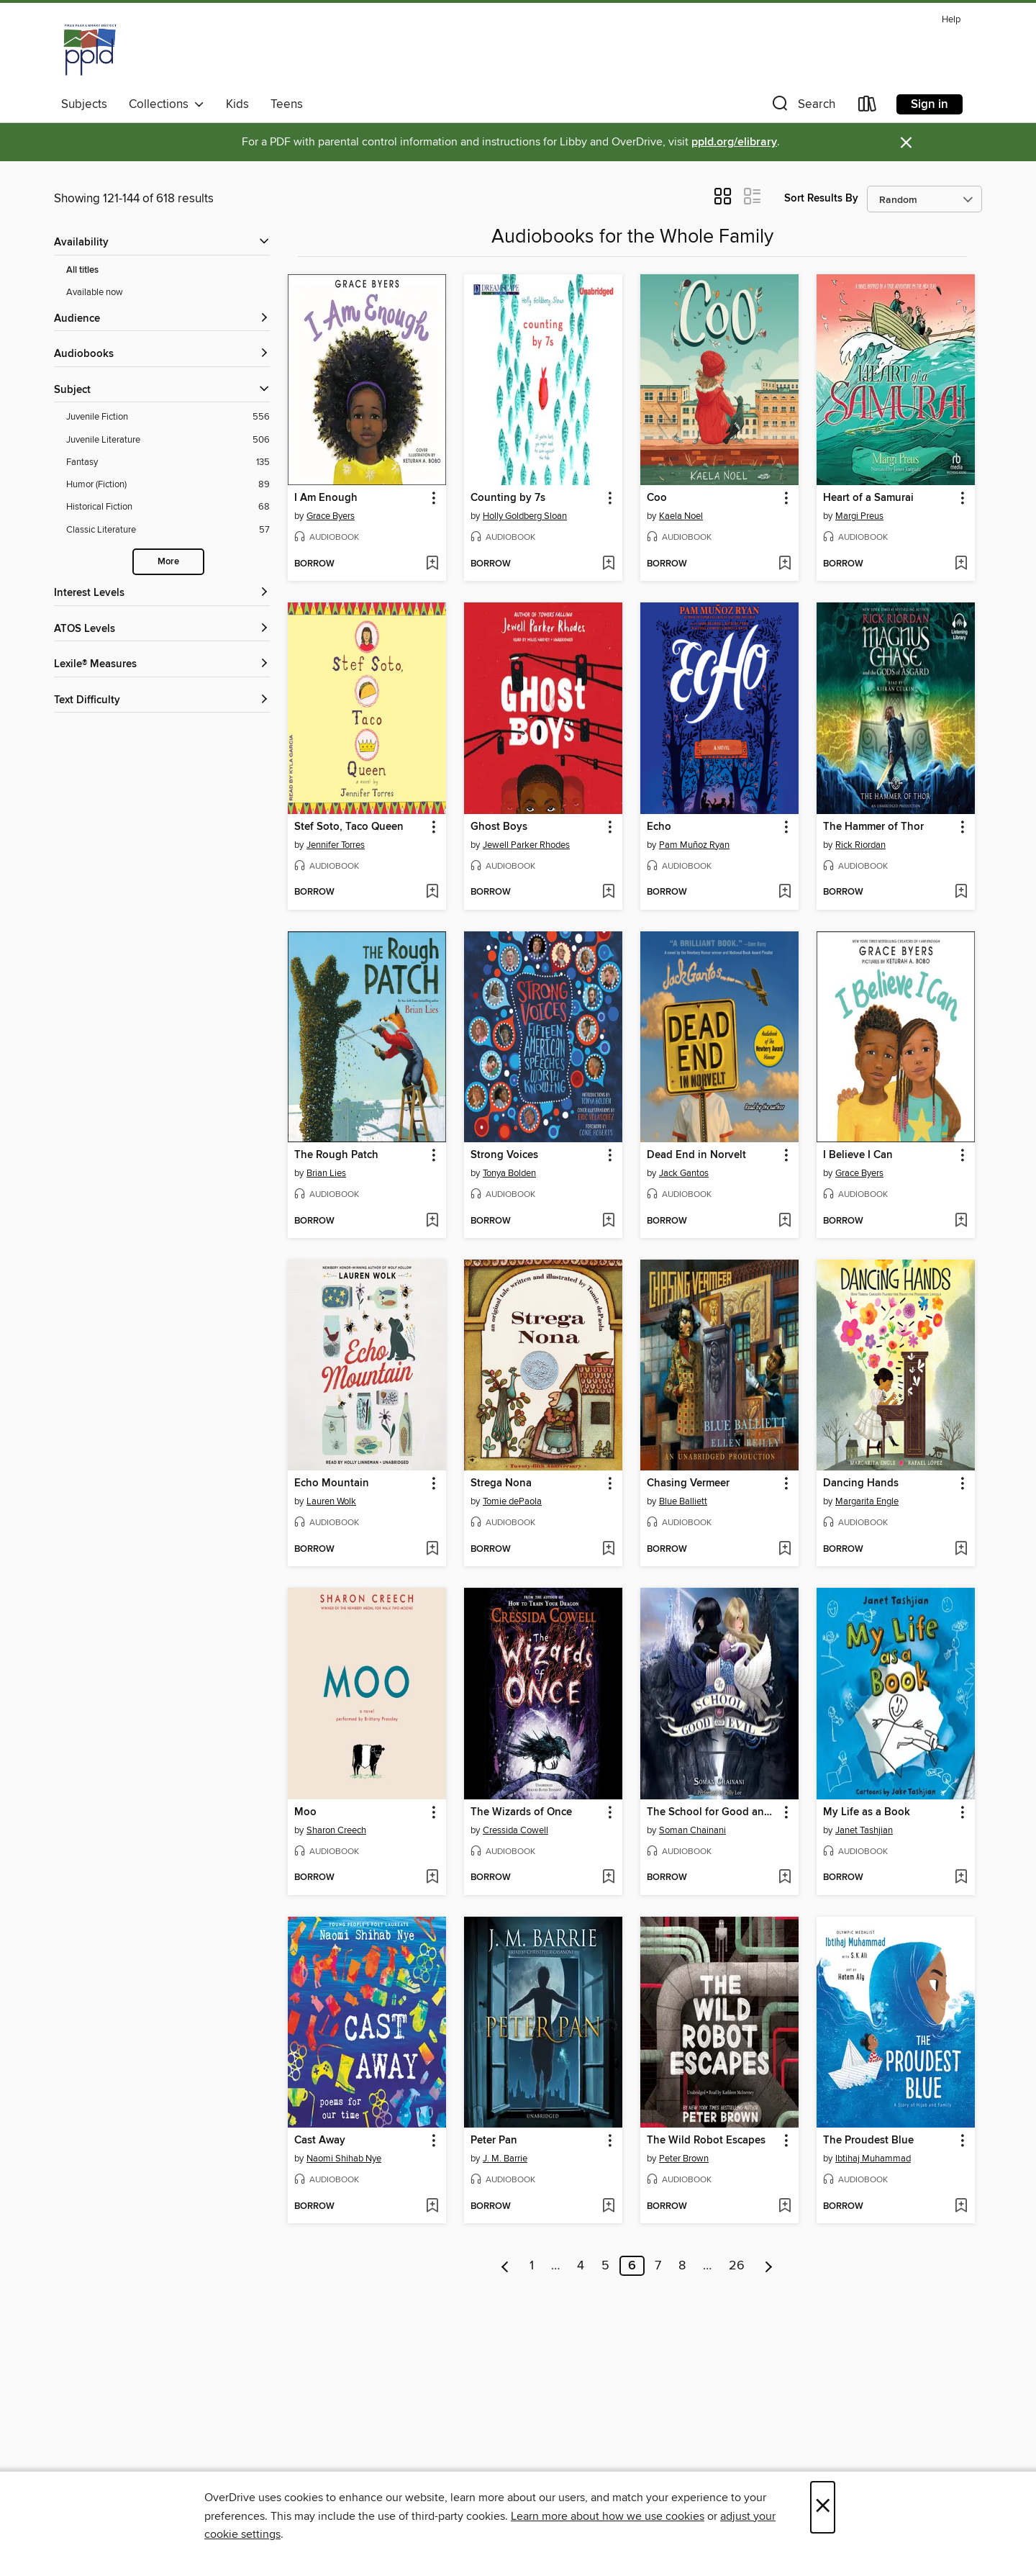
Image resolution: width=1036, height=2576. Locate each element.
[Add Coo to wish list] (785, 564)
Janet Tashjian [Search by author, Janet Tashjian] (864, 1830)
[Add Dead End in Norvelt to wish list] (785, 1221)
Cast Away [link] (319, 2140)
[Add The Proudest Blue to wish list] (961, 2206)
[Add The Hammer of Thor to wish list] (961, 892)
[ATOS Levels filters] (162, 629)
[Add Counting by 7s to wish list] (608, 564)
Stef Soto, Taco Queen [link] (349, 827)
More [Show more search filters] (168, 562)
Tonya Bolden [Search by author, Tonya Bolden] (509, 1173)
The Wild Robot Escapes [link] (706, 2140)
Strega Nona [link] (501, 1483)
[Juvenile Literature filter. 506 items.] (168, 440)
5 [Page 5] (605, 2266)
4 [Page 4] (580, 2266)
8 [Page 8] (682, 2266)
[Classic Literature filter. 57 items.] (168, 530)
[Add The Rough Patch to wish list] (432, 1221)
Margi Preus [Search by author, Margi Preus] (859, 516)
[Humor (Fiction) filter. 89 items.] (168, 484)
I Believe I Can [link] (858, 1155)
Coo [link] (657, 498)
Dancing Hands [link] (861, 1483)
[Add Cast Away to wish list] (432, 2206)
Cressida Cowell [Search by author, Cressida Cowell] (515, 1830)
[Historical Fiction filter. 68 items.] (168, 507)
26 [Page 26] (737, 2266)
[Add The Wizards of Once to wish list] (608, 1877)
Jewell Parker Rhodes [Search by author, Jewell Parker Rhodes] (526, 845)
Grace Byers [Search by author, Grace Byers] (330, 516)
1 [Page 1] (532, 2266)
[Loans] (867, 107)
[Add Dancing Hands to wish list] (961, 1549)
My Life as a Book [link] (866, 1812)
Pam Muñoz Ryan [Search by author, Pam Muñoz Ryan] (694, 845)
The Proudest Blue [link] (868, 2140)
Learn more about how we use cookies (607, 2516)
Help (951, 19)
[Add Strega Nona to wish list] (608, 1549)
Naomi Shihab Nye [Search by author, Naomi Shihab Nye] (343, 2158)
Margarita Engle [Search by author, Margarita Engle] (867, 1501)
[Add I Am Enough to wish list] (432, 564)
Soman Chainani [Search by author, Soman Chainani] (692, 1830)
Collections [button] (166, 104)
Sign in (929, 104)
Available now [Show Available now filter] (94, 292)
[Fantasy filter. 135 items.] (168, 462)
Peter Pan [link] (494, 2140)
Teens (287, 104)
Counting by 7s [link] (508, 498)
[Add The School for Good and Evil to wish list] (785, 1877)
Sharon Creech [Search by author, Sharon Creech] (336, 1830)
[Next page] (769, 2265)
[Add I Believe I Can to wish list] (961, 1221)
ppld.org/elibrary (734, 142)
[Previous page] (505, 2265)
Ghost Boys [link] (499, 827)
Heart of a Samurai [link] (868, 498)
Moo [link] (305, 1812)
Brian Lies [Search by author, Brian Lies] (326, 1173)
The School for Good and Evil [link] (712, 1812)
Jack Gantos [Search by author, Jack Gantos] (684, 1173)
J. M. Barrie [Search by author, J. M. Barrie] (505, 2158)
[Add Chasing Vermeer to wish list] (785, 1549)
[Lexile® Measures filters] (162, 664)
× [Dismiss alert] (906, 143)
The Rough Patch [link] (336, 1155)
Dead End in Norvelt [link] (696, 1155)
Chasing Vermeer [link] (688, 1483)
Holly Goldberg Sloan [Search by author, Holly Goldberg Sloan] (525, 516)
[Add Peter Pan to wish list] (608, 2206)
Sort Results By (821, 198)
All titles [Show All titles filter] (82, 270)
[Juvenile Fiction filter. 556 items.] (168, 417)
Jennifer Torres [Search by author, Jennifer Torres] (335, 845)
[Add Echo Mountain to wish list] (432, 1549)
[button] (802, 107)
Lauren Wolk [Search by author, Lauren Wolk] (331, 1501)
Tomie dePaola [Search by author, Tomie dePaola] (512, 1501)
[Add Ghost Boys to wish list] (608, 892)
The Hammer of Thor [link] (873, 827)
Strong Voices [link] (504, 1155)
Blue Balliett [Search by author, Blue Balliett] (683, 1501)
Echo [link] (659, 827)
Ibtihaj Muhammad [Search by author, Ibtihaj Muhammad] (873, 2158)
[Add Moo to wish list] (432, 1877)
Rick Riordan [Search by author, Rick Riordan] (860, 845)
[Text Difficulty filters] (162, 700)
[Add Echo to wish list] (785, 892)
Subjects (84, 104)
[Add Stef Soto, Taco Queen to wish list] (432, 892)
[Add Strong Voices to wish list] (608, 1221)
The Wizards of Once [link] (521, 1812)
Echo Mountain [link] (331, 1483)
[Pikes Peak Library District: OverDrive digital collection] (90, 50)
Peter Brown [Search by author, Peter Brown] (684, 2158)
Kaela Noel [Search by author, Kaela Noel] (681, 516)
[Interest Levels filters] (162, 593)
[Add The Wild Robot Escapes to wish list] (785, 2206)
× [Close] (823, 2507)
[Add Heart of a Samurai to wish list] (961, 564)
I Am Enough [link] (326, 498)
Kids (237, 104)
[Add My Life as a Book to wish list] (961, 1877)
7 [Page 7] (658, 2266)
